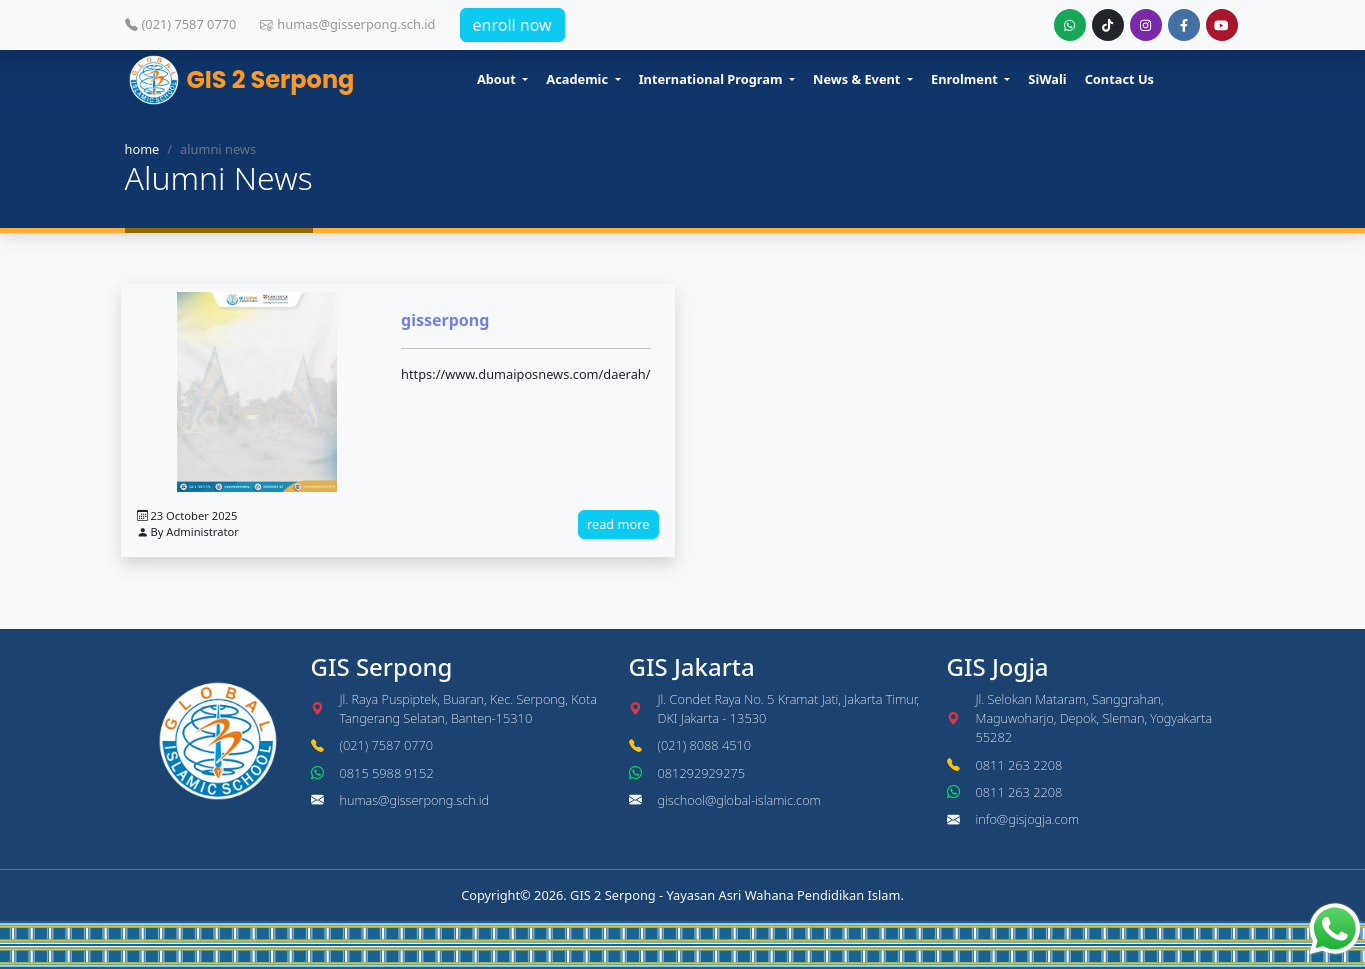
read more (618, 524)
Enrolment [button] (966, 79)
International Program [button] (712, 79)
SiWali (1047, 79)
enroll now (512, 25)
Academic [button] (578, 79)
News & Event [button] (858, 79)
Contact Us (1119, 79)
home (142, 149)
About (498, 79)
